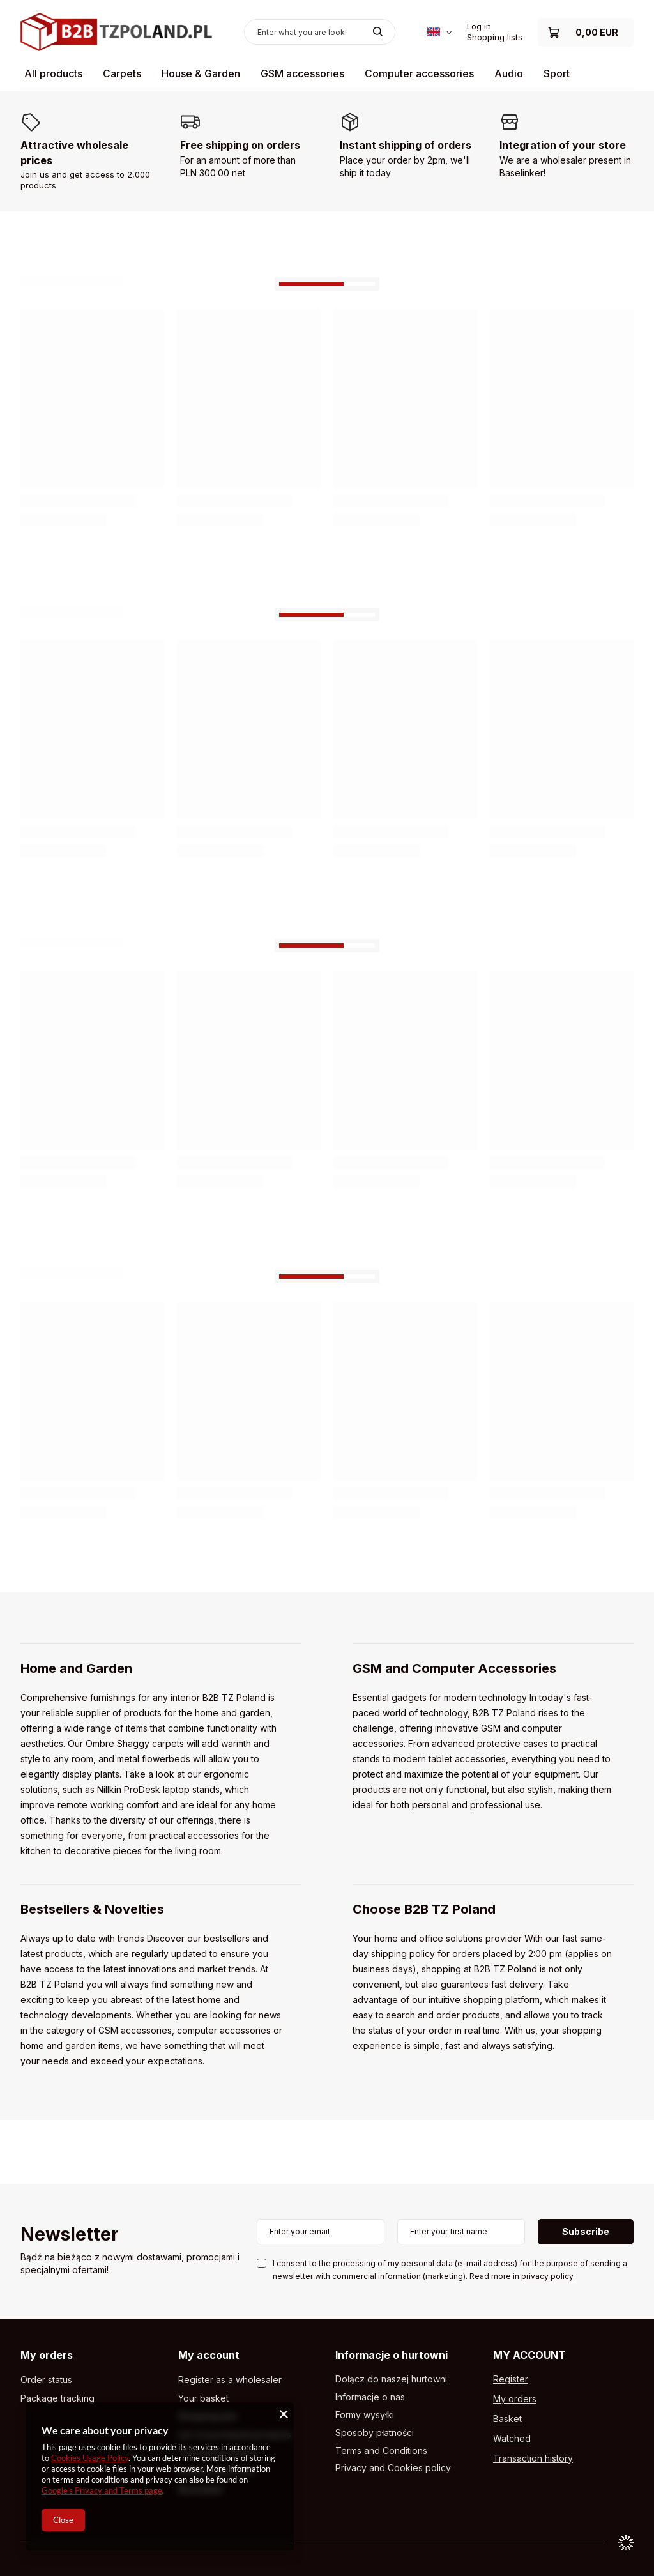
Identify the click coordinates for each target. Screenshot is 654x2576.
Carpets (122, 73)
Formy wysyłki (364, 2415)
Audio (508, 73)
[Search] (377, 32)
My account (209, 2355)
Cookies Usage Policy (89, 2458)
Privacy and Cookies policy (393, 2468)
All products (53, 73)
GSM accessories (302, 73)
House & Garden (201, 73)
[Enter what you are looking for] (319, 32)
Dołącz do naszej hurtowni (391, 2379)
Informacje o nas (370, 2397)
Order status (46, 2380)
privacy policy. (548, 2276)
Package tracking (57, 2398)
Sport (557, 73)
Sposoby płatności (374, 2433)
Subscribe (585, 2231)
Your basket (203, 2398)
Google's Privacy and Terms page (102, 2490)
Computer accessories (419, 73)
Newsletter (69, 2235)
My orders (46, 2355)
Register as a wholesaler (230, 2380)
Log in (479, 26)
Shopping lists (494, 37)
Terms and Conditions (381, 2451)
